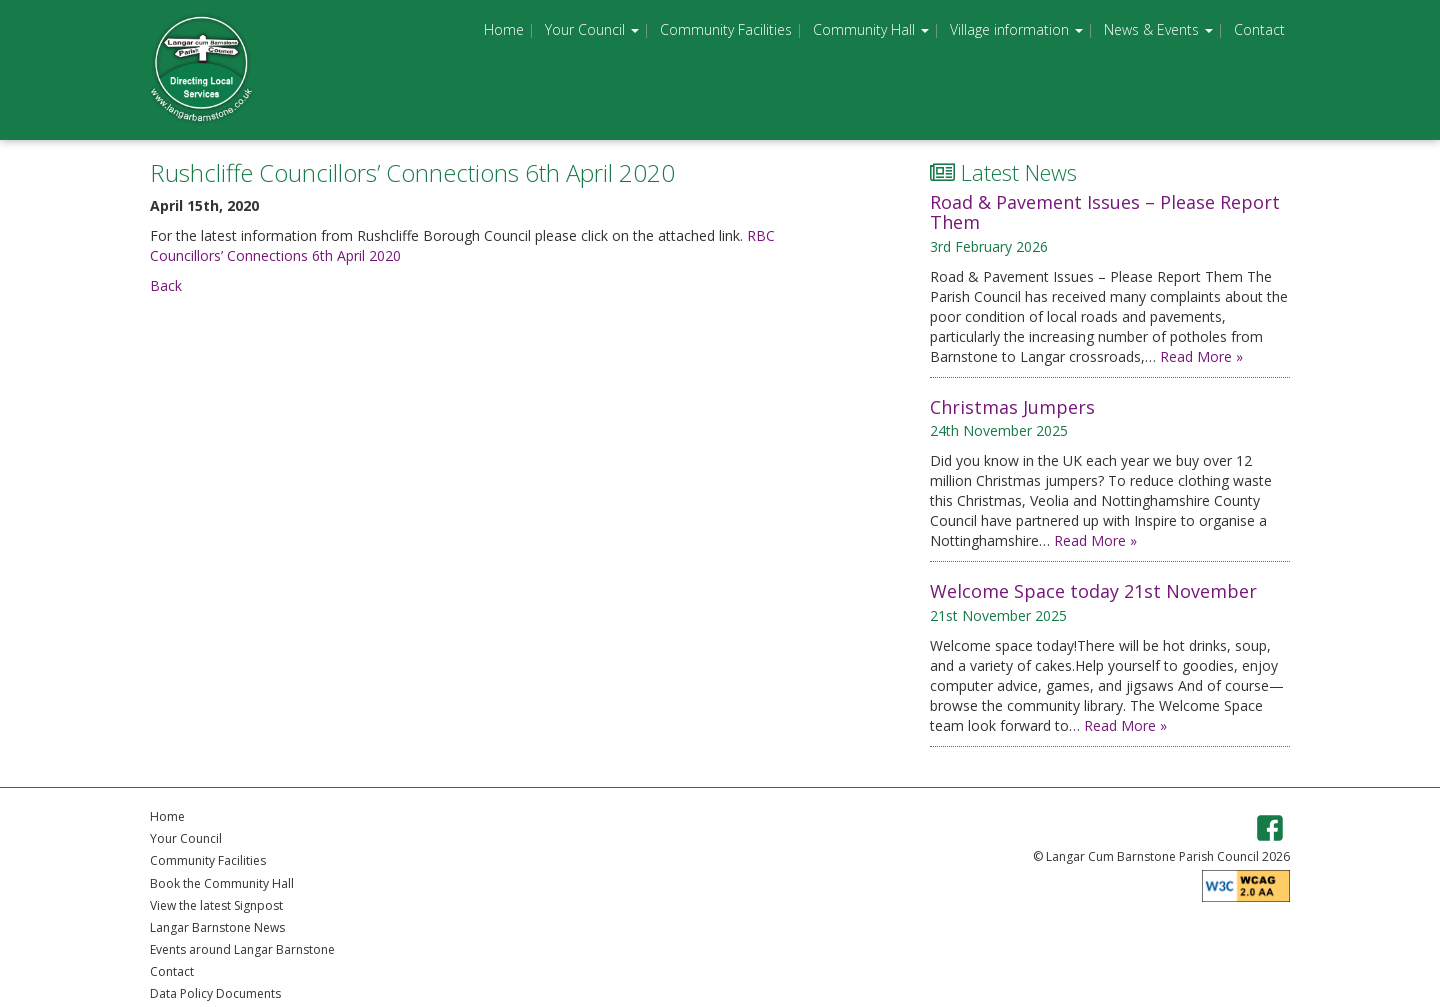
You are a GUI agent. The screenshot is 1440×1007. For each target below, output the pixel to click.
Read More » (1201, 356)
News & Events (1158, 29)
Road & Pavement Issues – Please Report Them (1105, 212)
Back (166, 285)
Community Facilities (726, 29)
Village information (1016, 29)
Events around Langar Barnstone (242, 949)
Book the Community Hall (222, 883)
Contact (1259, 29)
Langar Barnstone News (217, 927)
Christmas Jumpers (1012, 407)
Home (504, 29)
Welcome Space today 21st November (1093, 591)
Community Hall (871, 29)
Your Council (592, 29)
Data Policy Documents (215, 993)
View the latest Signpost (216, 905)
